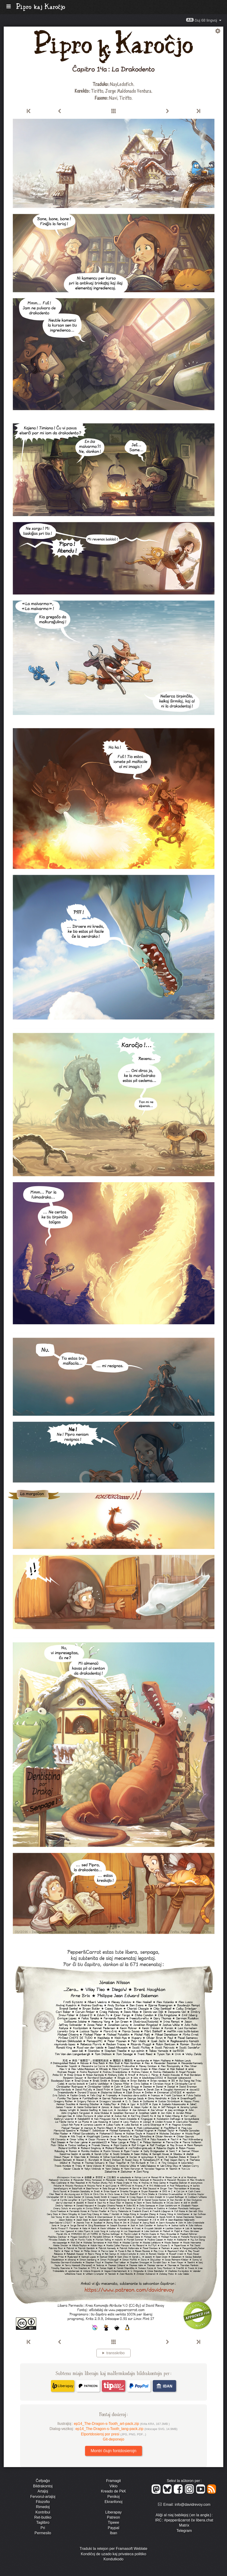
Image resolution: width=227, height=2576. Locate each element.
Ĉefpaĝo (43, 2481)
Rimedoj (43, 2507)
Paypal (113, 2528)
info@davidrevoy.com (192, 2505)
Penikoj (113, 2497)
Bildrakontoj (43, 2486)
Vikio (113, 2486)
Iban (113, 2533)
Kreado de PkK (113, 2491)
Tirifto (97, 90)
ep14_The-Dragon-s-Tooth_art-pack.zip (122, 2424)
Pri (43, 2528)
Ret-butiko (42, 2517)
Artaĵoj (43, 2491)
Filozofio (43, 2502)
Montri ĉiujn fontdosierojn (113, 2450)
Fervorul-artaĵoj (43, 2497)
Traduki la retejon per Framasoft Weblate (113, 2549)
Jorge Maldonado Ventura (128, 90)
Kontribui (42, 2512)
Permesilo (43, 2533)
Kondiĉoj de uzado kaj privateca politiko (113, 2554)
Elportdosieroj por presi (113, 2434)
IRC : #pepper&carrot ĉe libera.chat (184, 2520)
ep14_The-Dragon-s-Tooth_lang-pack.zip (126, 2429)
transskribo (115, 2353)
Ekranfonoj (114, 2502)
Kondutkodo (113, 2559)
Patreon (113, 2517)
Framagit (113, 2481)
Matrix (184, 2525)
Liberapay (113, 2512)
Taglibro (42, 2522)
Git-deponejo (113, 2439)
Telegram (184, 2531)
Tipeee (113, 2522)
